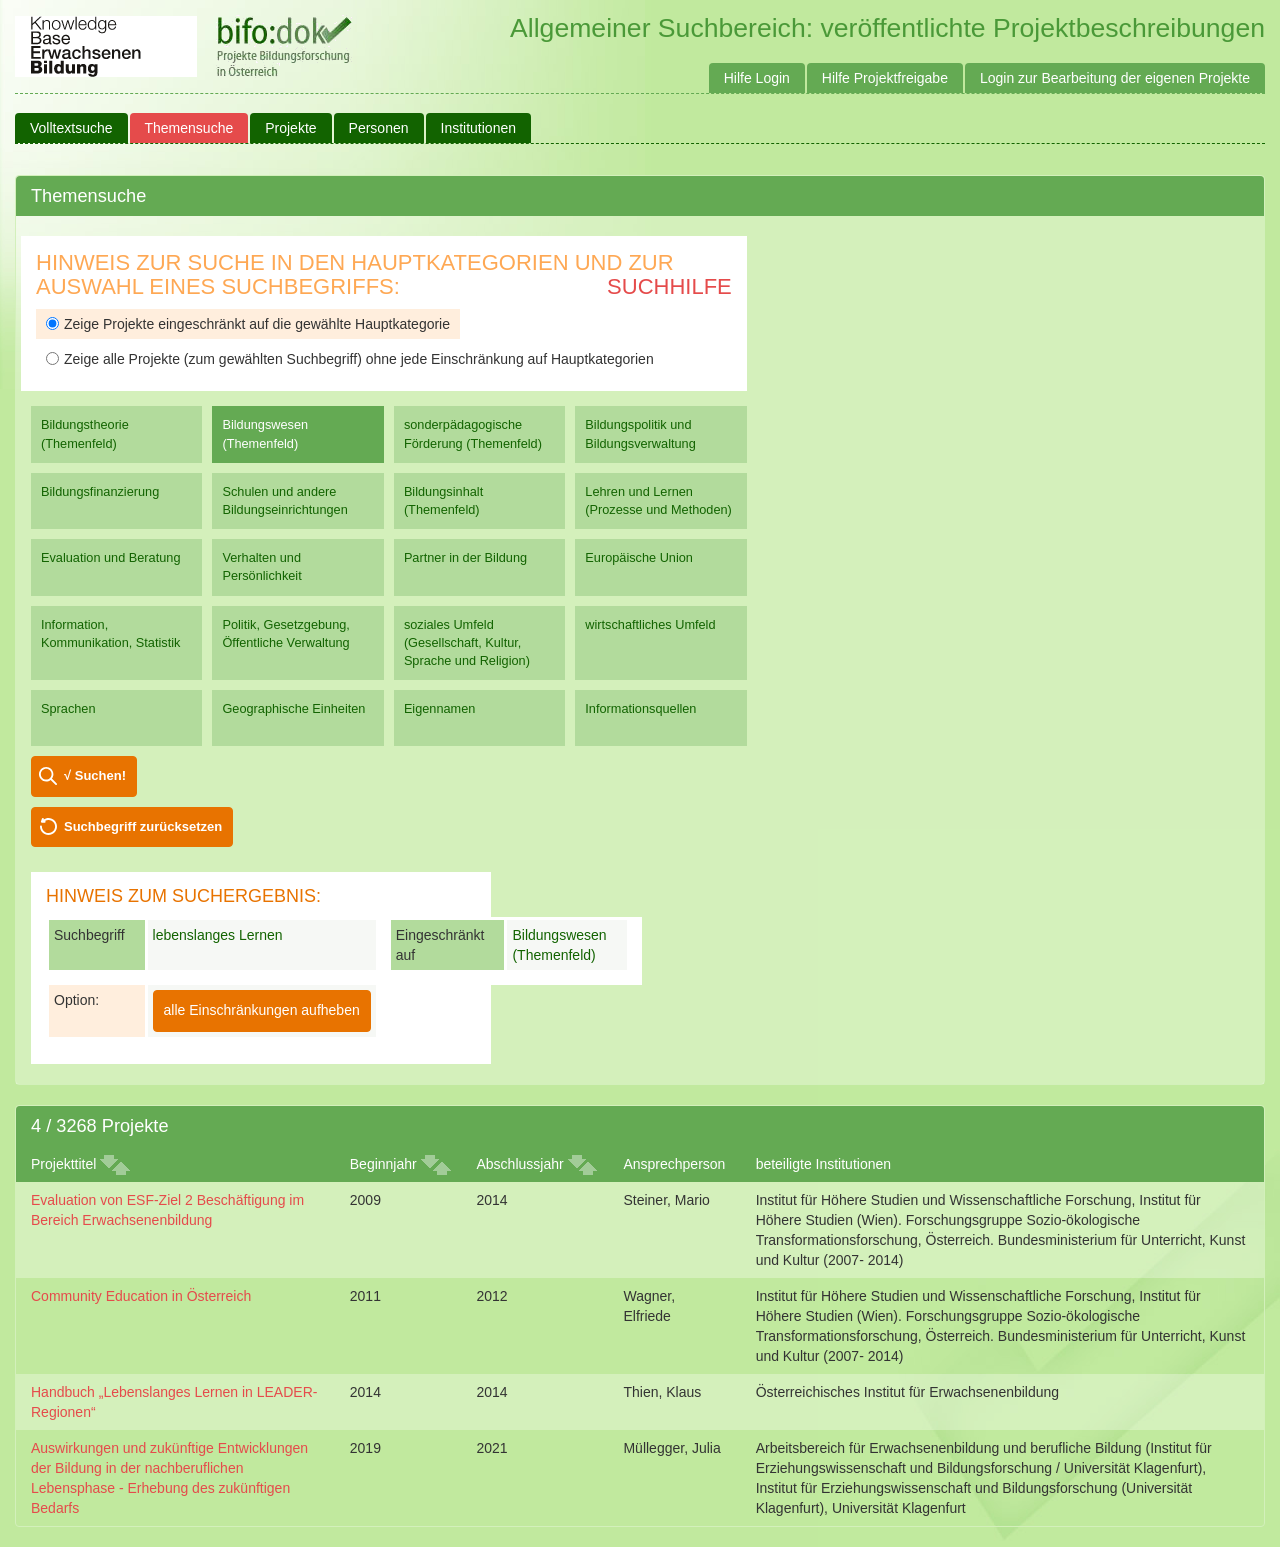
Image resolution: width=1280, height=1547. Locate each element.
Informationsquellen (640, 708)
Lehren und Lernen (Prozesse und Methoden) (658, 500)
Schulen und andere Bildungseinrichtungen (284, 500)
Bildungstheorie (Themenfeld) (85, 433)
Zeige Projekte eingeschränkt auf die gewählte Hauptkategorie (248, 324)
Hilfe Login (757, 78)
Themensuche (189, 128)
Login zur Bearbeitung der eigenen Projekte (1115, 78)
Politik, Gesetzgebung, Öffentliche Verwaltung (285, 633)
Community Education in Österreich (141, 1296)
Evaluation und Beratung (110, 557)
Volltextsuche (71, 128)
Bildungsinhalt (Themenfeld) (443, 500)
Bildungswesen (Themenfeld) (265, 433)
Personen (379, 128)
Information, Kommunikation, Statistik (110, 633)
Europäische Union (639, 557)
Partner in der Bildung (465, 557)
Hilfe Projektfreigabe (885, 78)
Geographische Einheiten (293, 708)
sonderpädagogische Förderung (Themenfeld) (473, 433)
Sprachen (68, 708)
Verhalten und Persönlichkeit (261, 566)
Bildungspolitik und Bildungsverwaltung (640, 433)
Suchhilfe (669, 286)
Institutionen (479, 128)
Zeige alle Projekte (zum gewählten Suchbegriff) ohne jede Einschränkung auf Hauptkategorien (350, 359)
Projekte (290, 128)
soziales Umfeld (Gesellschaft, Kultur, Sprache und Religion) (467, 642)
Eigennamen (440, 708)
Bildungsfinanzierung (100, 491)
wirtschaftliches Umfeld (650, 624)
